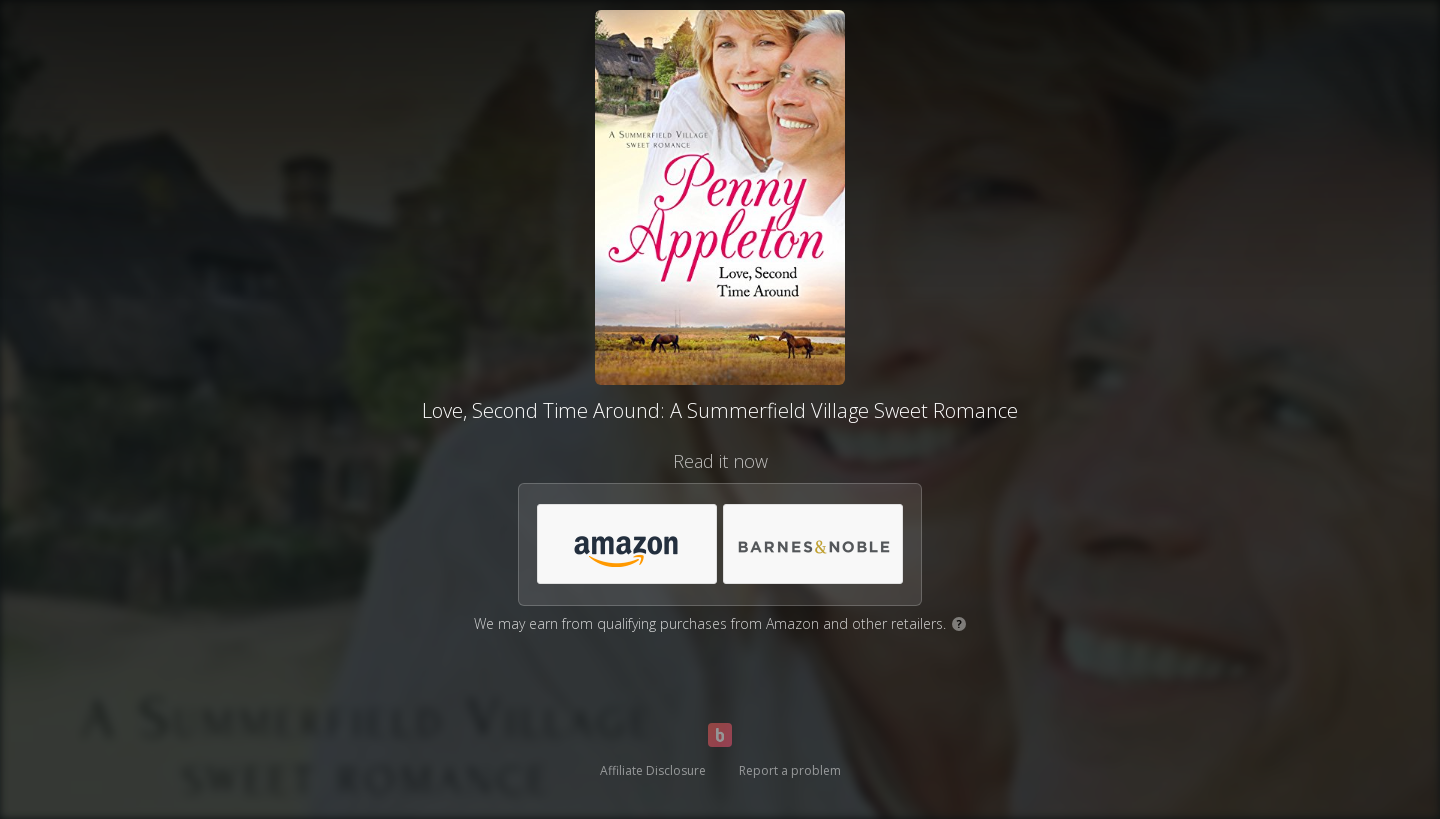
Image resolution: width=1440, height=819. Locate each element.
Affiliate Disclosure (653, 770)
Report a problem (790, 770)
